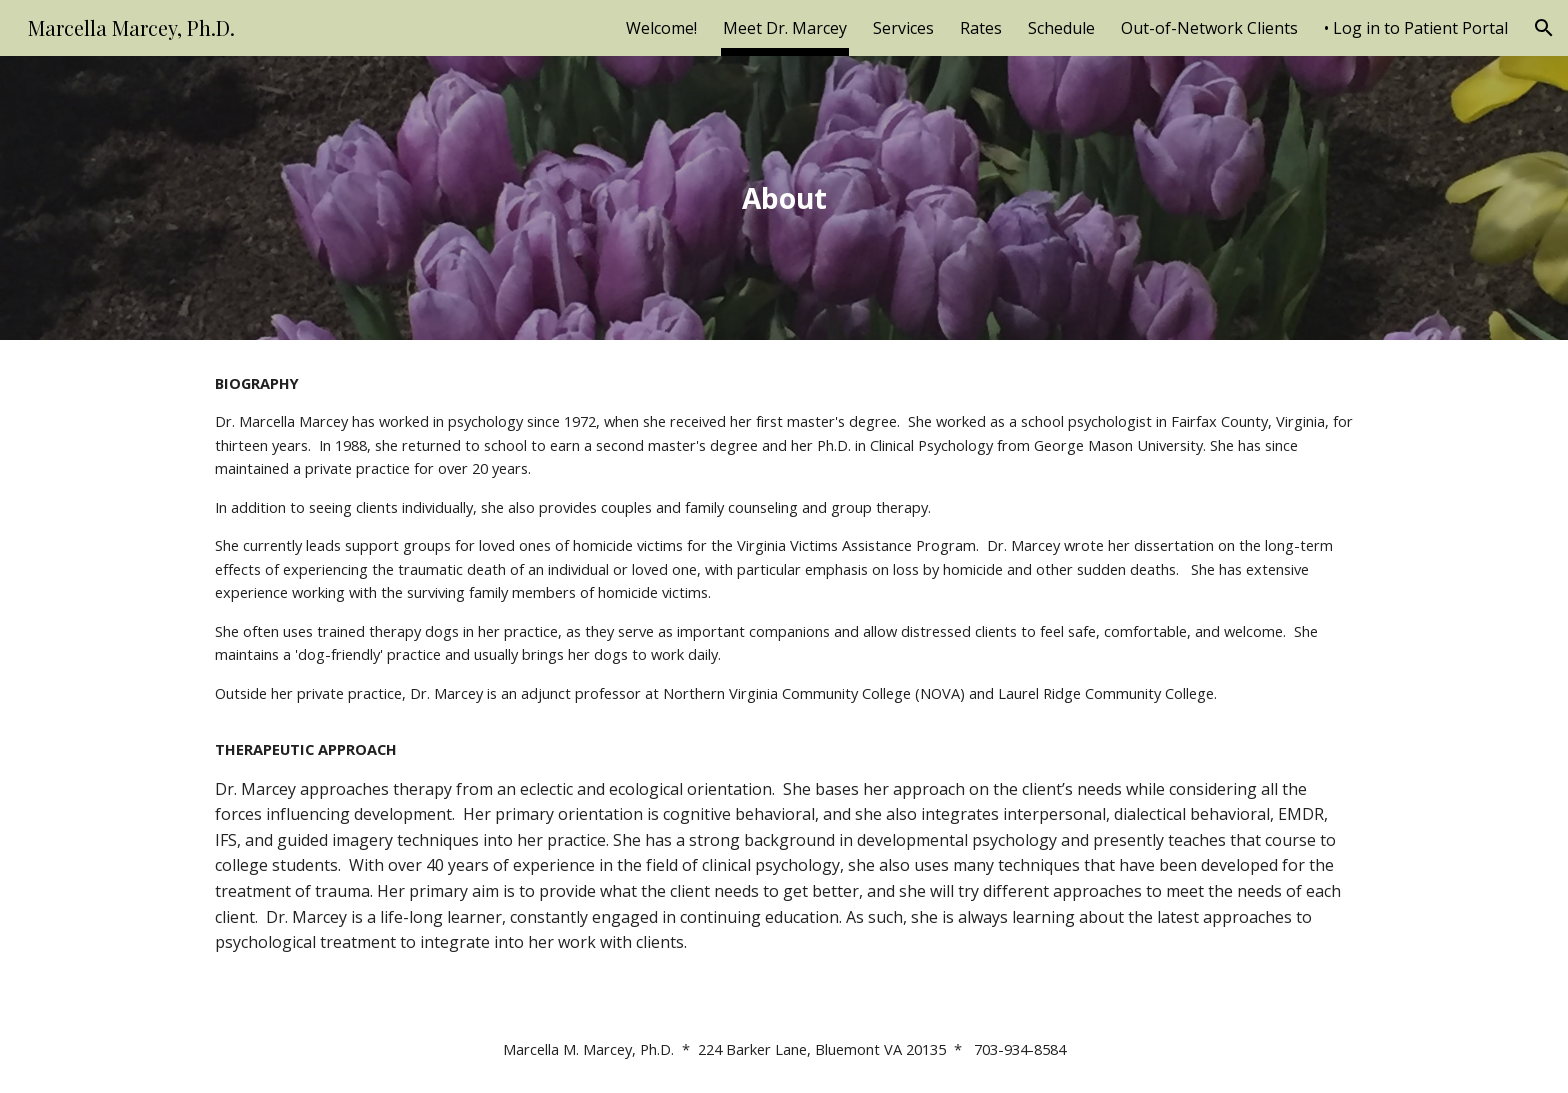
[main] (784, 198)
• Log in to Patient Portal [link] (1416, 28)
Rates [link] (981, 28)
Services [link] (903, 28)
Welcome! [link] (661, 28)
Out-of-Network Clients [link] (1209, 28)
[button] (1544, 28)
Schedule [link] (1061, 28)
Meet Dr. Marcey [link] (785, 28)
